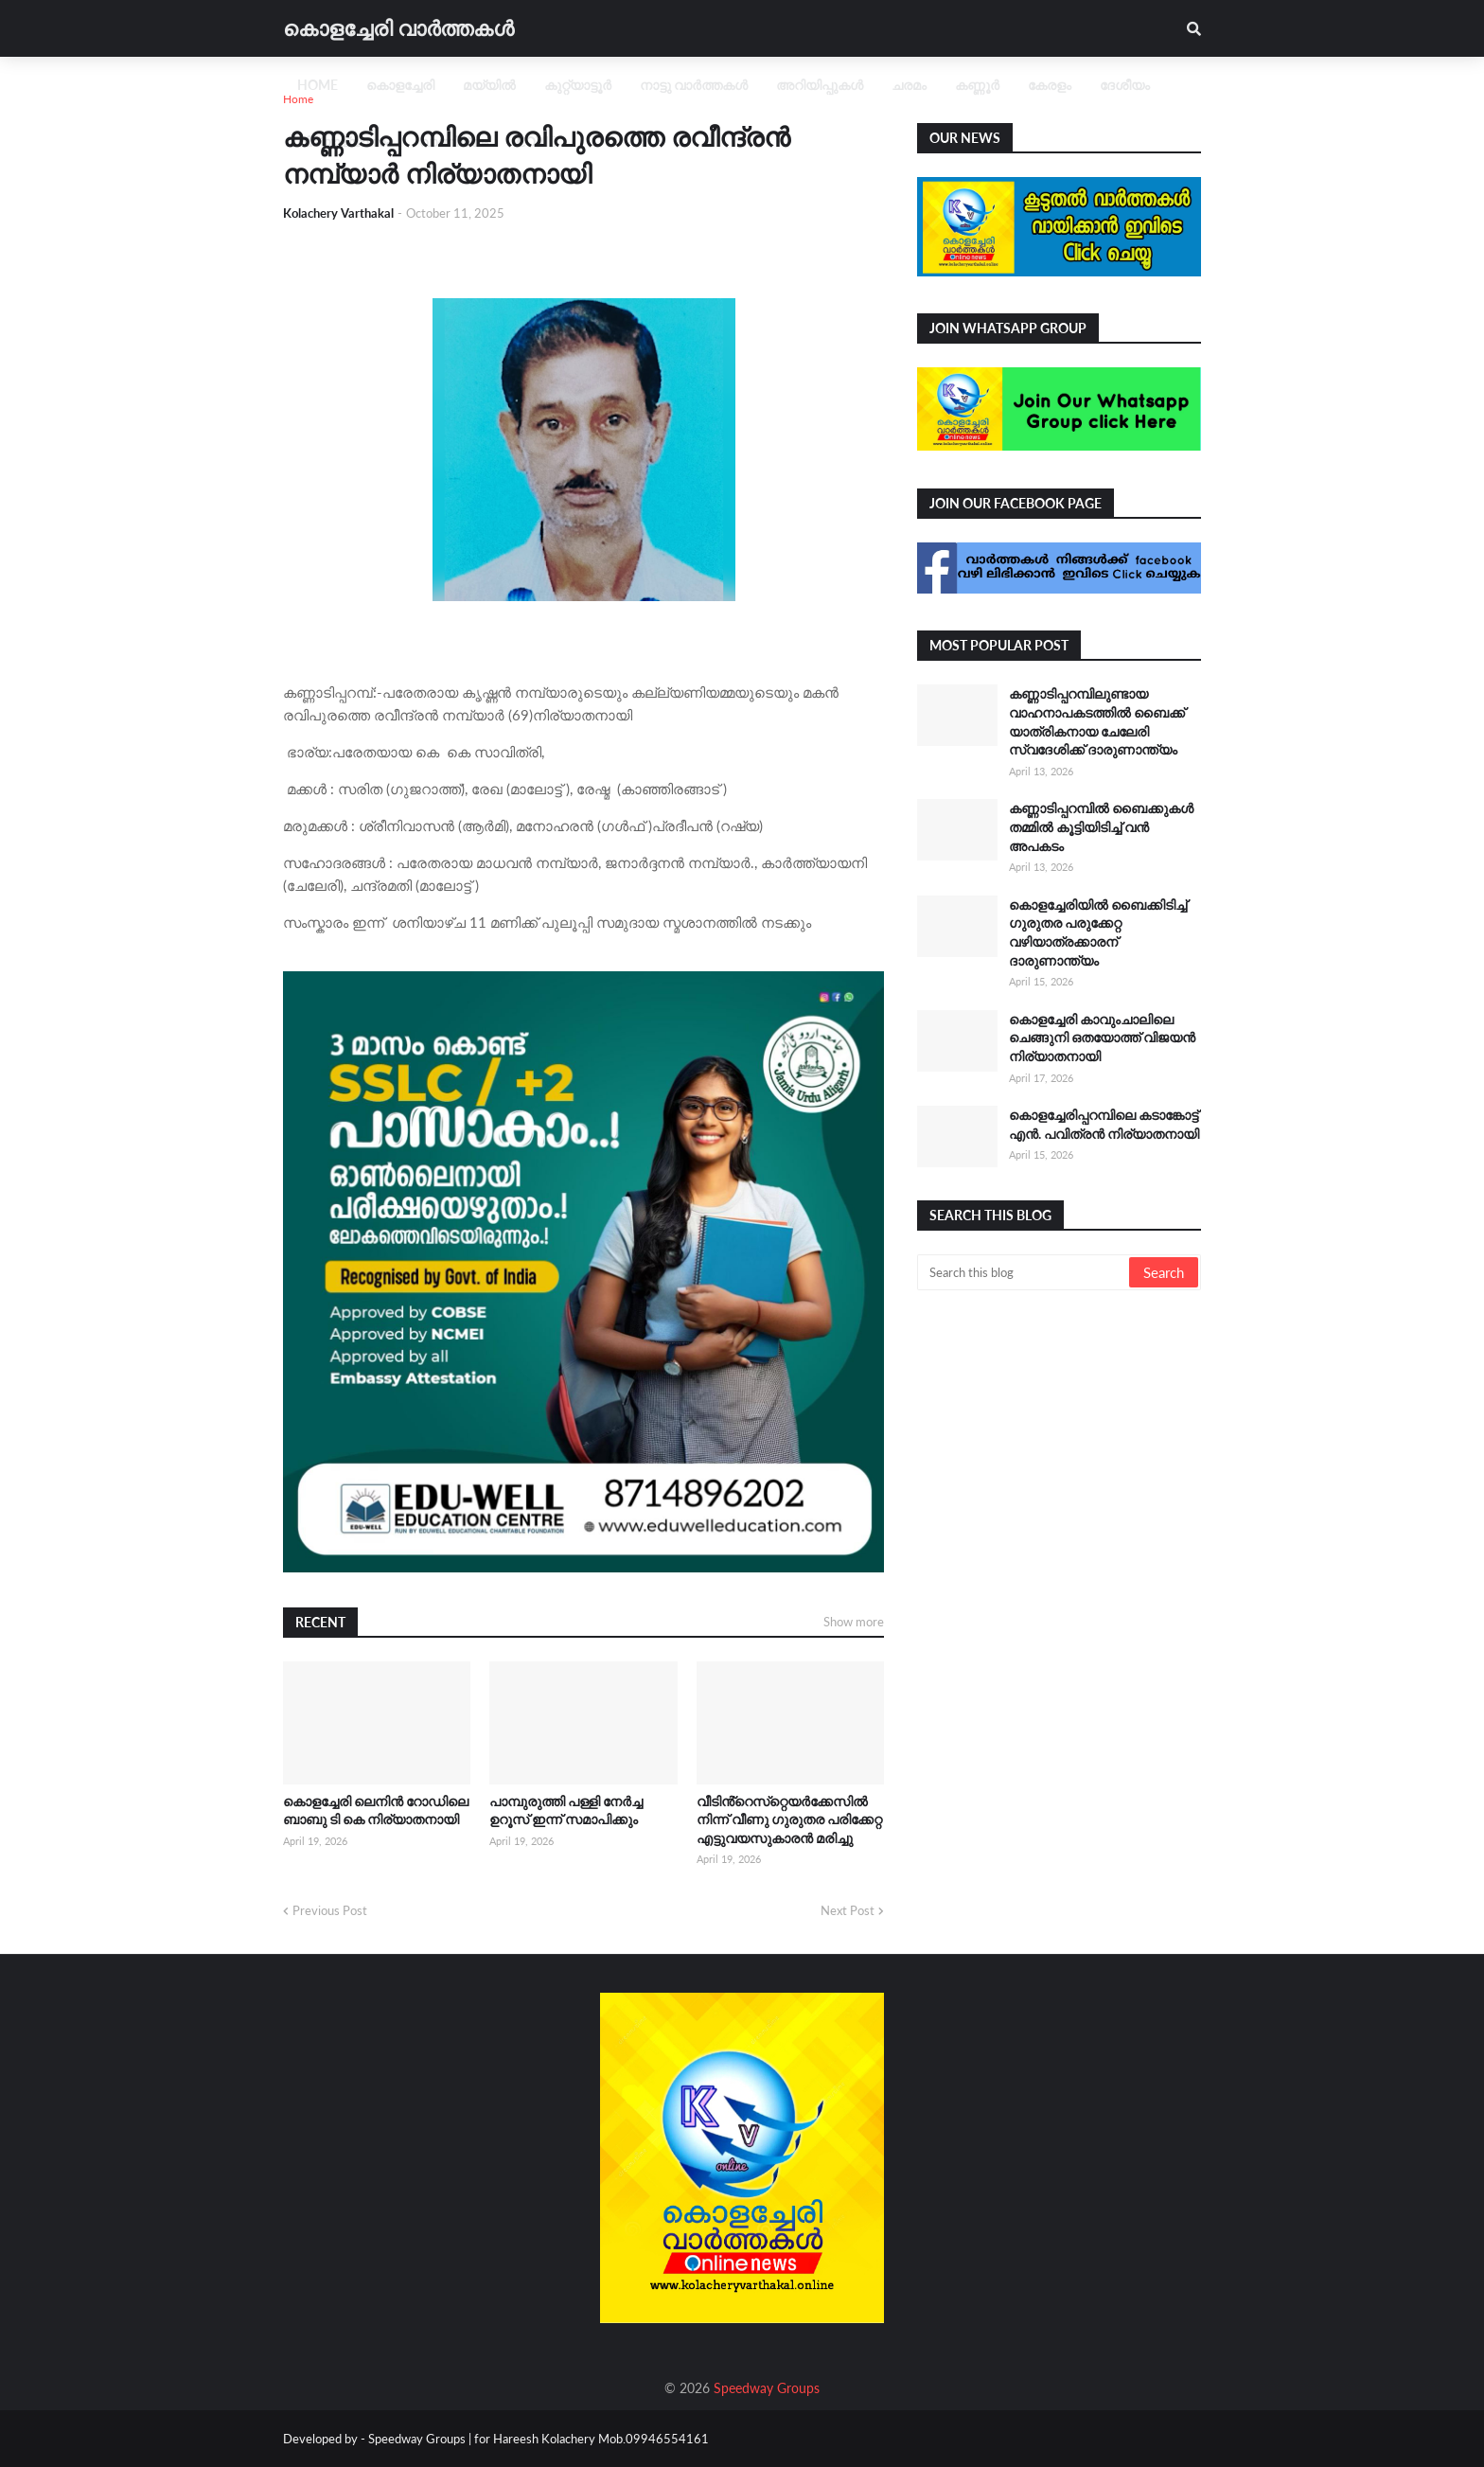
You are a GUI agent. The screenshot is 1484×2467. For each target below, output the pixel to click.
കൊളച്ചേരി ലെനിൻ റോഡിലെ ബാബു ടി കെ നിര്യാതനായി (375, 1810)
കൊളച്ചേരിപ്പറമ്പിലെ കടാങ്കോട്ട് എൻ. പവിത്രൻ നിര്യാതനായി (1104, 1124)
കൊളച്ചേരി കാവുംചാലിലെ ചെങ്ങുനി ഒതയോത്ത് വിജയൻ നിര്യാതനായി (1102, 1037)
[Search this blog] (1024, 1272)
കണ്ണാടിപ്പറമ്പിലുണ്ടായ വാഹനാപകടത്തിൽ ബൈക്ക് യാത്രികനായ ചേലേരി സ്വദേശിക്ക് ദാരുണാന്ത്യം (1097, 721)
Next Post (847, 1910)
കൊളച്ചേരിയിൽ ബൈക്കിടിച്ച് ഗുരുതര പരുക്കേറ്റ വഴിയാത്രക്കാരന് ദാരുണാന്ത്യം (1098, 932)
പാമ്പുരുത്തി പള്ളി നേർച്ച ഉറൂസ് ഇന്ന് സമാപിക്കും (566, 1810)
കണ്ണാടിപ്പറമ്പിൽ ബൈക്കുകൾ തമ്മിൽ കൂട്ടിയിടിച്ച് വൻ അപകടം (1101, 826)
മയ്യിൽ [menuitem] (489, 85)
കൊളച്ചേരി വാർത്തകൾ (398, 28)
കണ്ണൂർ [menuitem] (977, 85)
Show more (853, 1621)
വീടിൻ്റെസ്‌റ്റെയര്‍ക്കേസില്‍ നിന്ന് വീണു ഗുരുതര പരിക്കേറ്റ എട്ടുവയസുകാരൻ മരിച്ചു (789, 1819)
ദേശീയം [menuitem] (1125, 85)
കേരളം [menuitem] (1049, 85)
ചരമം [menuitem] (909, 85)
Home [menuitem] (317, 85)
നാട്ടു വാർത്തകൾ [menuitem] (694, 85)
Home (298, 99)
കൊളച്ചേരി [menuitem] (400, 85)
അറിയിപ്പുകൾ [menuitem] (819, 85)
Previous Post (329, 1910)
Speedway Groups (767, 2388)
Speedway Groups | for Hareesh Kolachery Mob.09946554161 (537, 2438)
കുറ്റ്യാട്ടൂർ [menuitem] (577, 85)
